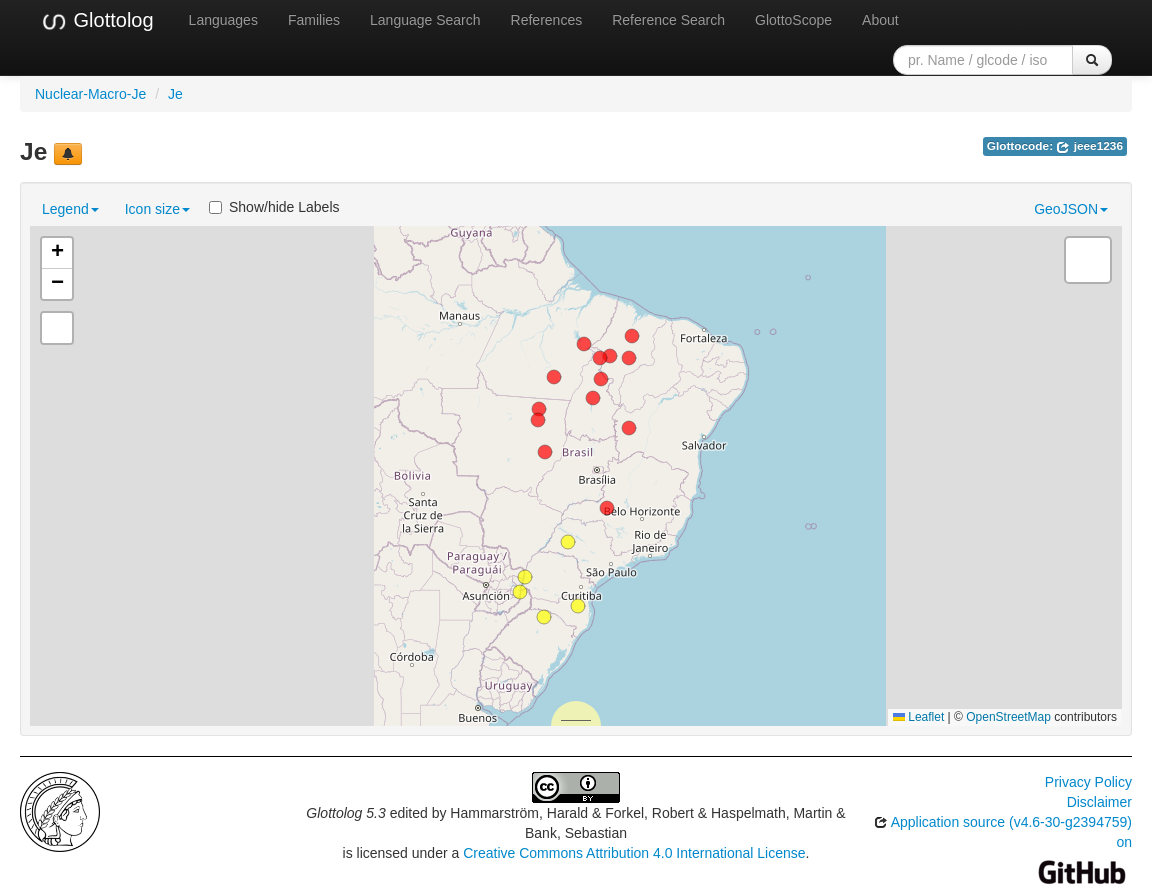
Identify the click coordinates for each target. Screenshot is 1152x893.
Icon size (157, 209)
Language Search (425, 20)
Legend (70, 209)
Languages (223, 20)
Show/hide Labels (274, 207)
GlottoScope (793, 20)
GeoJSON (1071, 209)
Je (175, 94)
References (547, 20)
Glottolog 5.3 (345, 813)
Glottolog (97, 21)
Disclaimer (1099, 802)
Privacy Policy (1088, 782)
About (880, 20)
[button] (525, 577)
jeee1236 (1089, 146)
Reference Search (668, 20)
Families (314, 20)
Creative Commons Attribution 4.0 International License (634, 853)
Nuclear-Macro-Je (90, 94)
